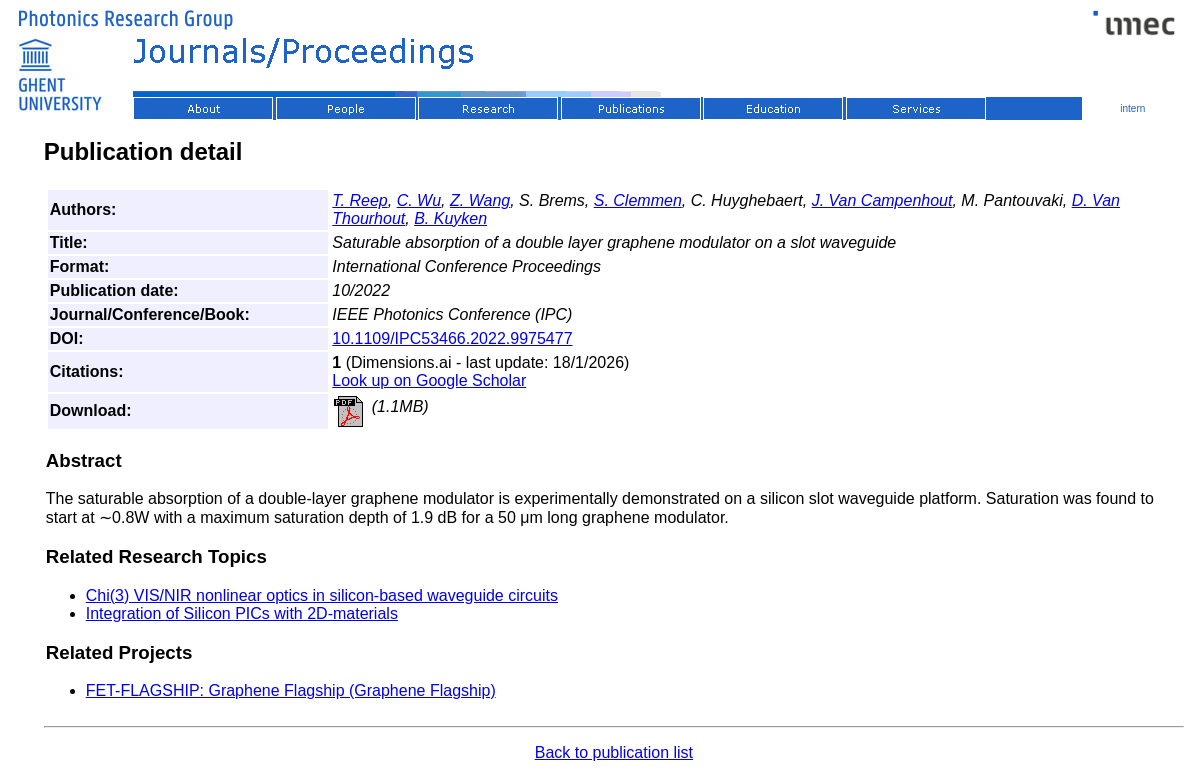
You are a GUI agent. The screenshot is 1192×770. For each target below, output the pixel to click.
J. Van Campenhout (882, 200)
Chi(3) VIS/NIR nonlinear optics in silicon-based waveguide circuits (322, 595)
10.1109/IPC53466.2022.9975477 (452, 338)
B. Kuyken (450, 218)
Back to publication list (614, 752)
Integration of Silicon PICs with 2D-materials (242, 613)
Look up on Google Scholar (429, 380)
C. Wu (419, 200)
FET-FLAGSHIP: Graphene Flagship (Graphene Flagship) (291, 690)
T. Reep (359, 200)
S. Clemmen (638, 200)
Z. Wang (480, 200)
